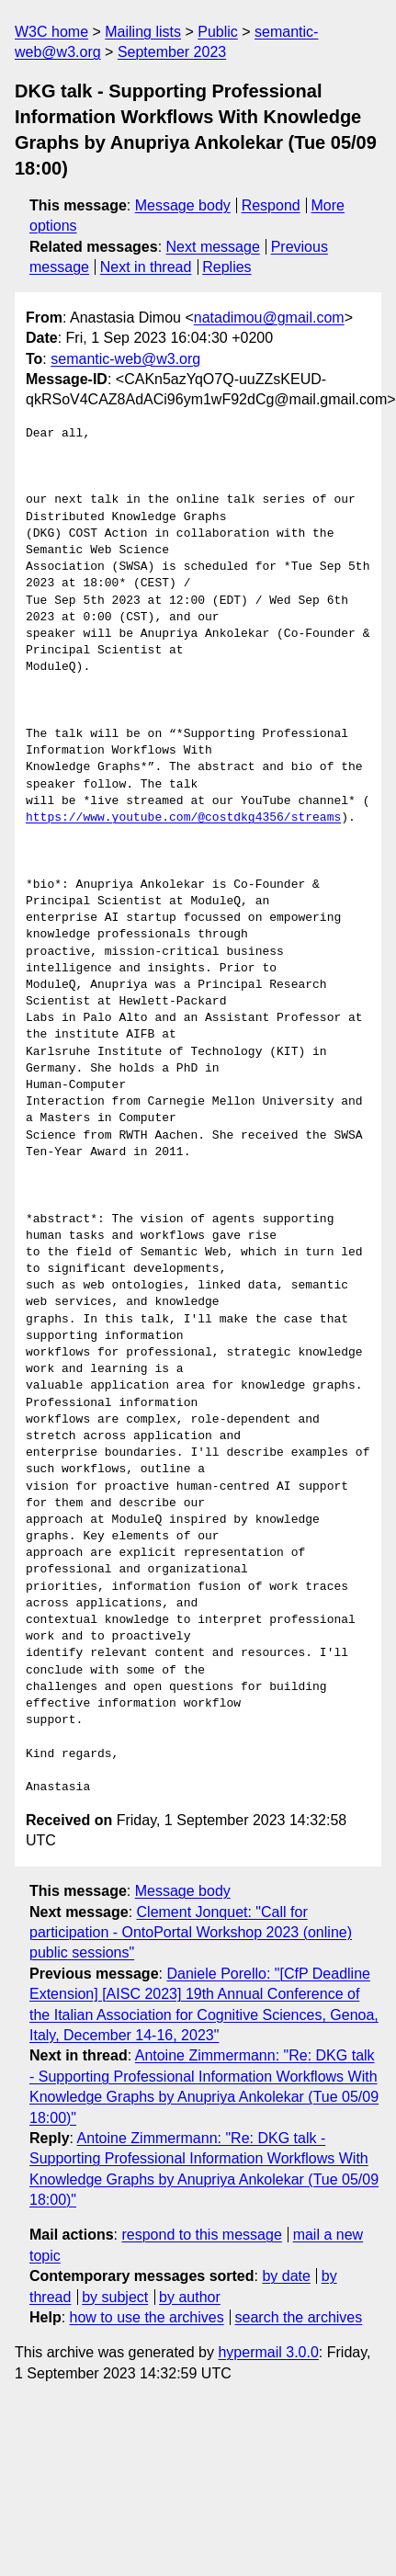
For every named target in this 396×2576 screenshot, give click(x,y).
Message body (183, 205)
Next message (213, 247)
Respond (271, 205)
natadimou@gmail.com (269, 317)
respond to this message (201, 2234)
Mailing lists (143, 32)
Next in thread (146, 267)
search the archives (299, 2317)
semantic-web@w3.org (125, 359)
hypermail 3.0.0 (268, 2352)
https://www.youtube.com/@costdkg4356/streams (183, 818)
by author (190, 2297)
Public (218, 32)
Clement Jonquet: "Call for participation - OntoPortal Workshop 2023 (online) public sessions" (190, 1932)
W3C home (51, 32)
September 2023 (172, 52)
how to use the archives (147, 2317)
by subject (115, 2297)
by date (286, 2276)
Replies (226, 267)
